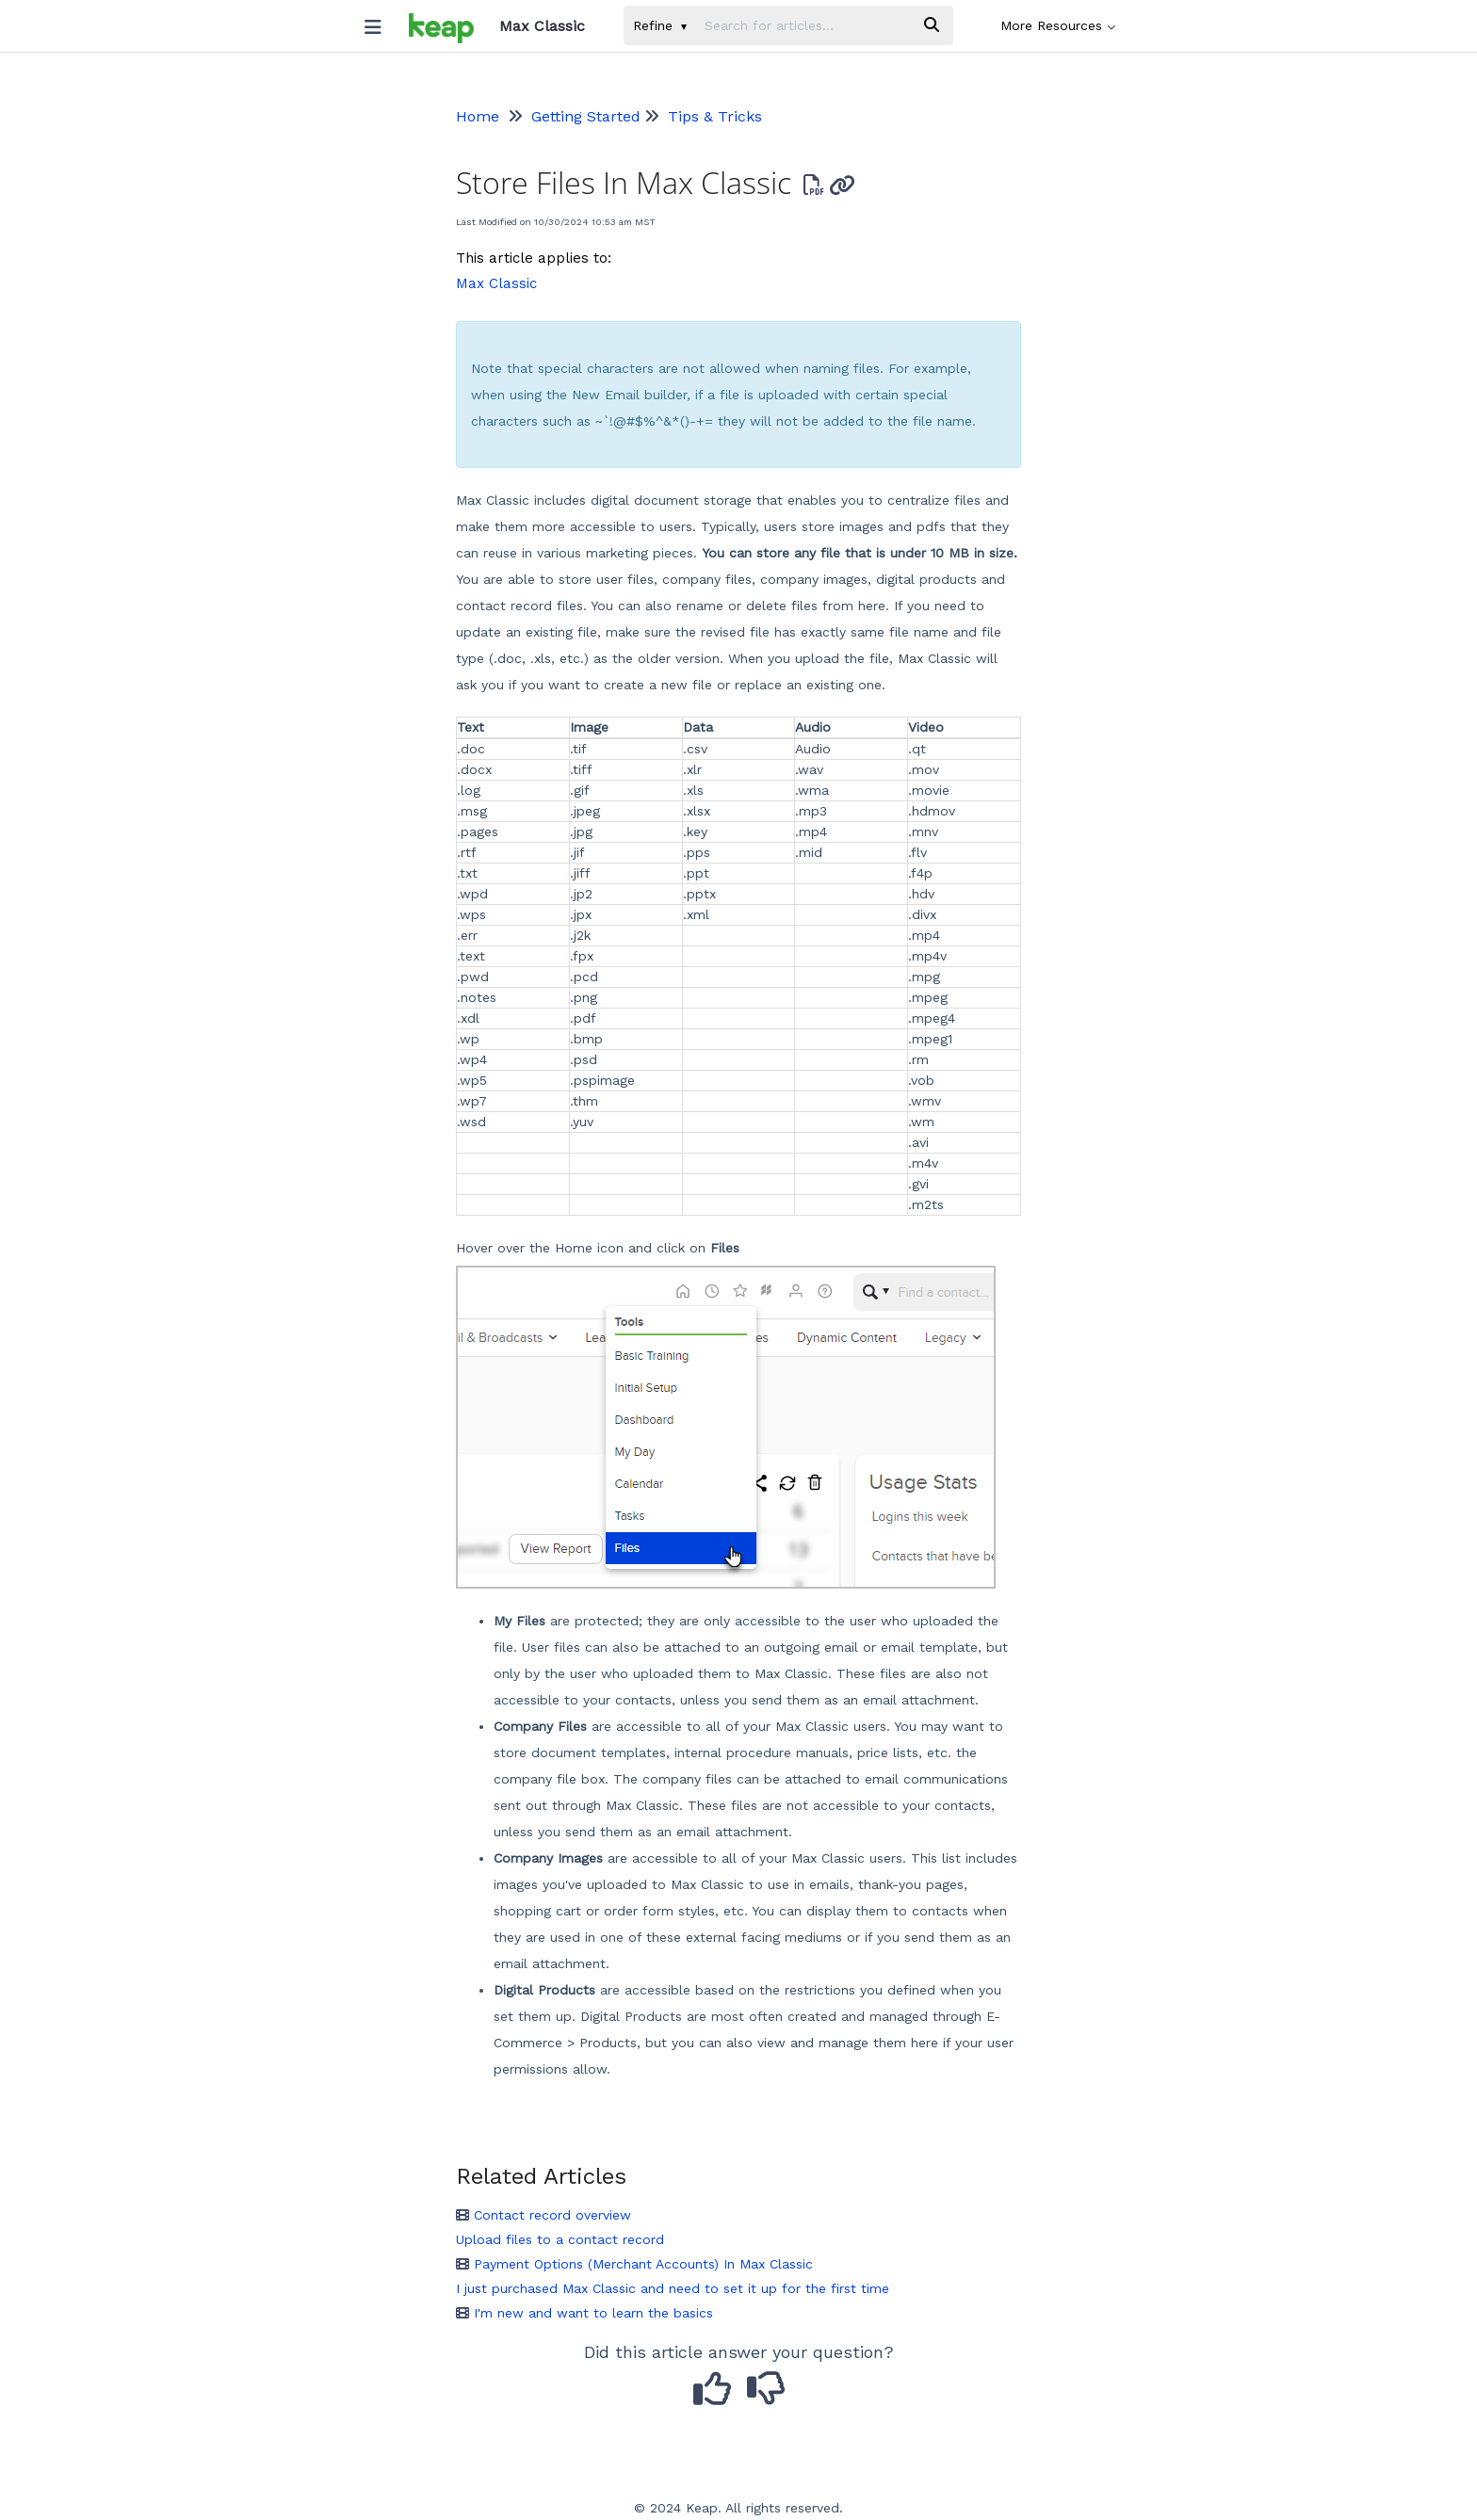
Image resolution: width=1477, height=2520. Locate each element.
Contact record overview (543, 2214)
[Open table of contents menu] (380, 22)
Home (477, 116)
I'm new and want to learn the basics (584, 2312)
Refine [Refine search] (660, 25)
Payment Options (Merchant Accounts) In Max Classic (634, 2263)
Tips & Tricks (715, 116)
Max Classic (496, 283)
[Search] (931, 25)
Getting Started (586, 116)
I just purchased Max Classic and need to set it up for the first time (672, 2288)
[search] (803, 25)
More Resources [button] (1057, 25)
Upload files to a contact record (560, 2239)
